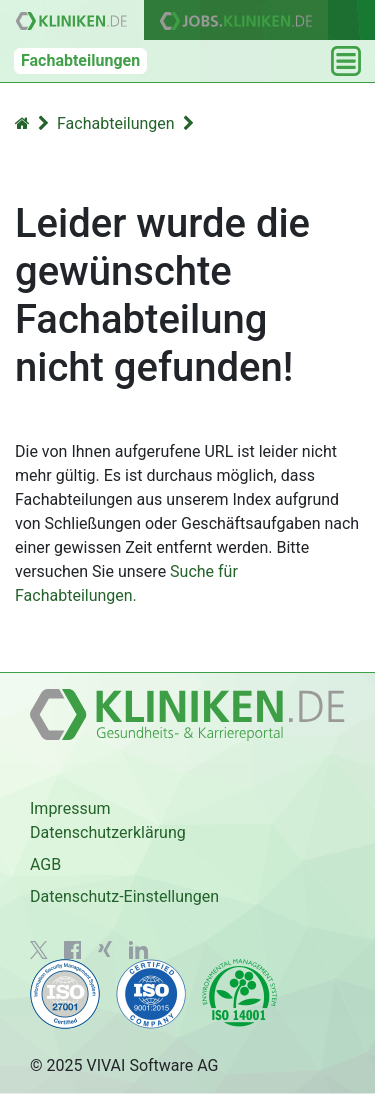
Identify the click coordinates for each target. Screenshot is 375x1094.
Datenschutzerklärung (108, 832)
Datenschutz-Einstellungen (124, 896)
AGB (45, 864)
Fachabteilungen (80, 60)
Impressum (70, 808)
